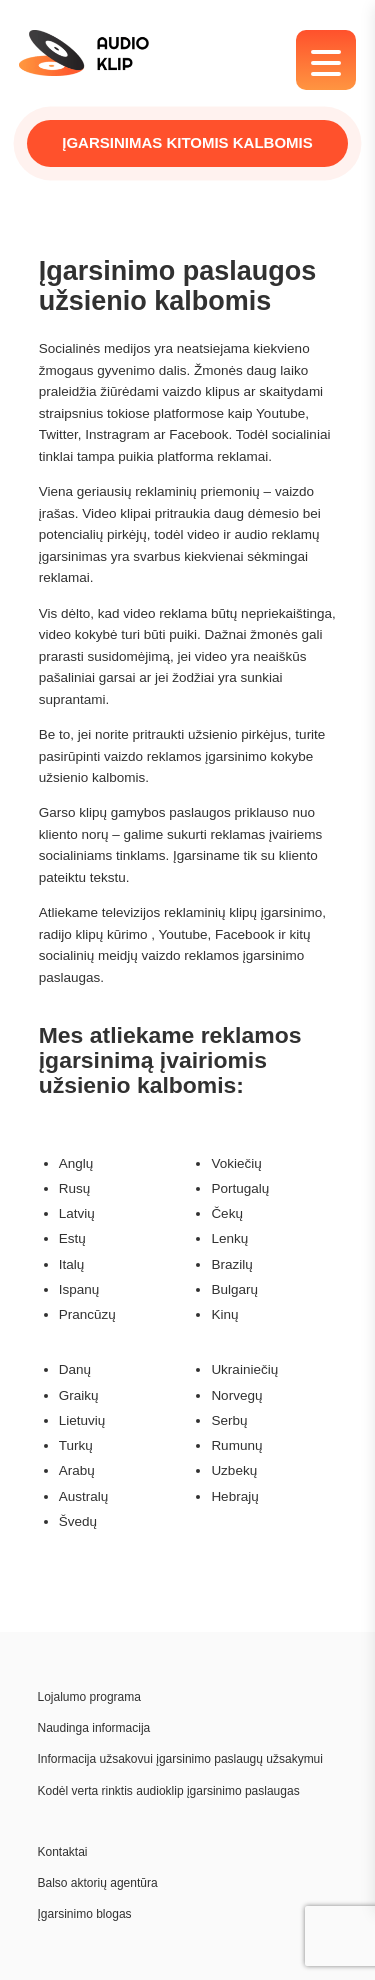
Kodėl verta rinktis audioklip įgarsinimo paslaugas (169, 1791)
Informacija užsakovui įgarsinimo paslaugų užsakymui (180, 1759)
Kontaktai (63, 1852)
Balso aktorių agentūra (98, 1883)
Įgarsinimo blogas (85, 1914)
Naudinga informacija (94, 1728)
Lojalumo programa (89, 1697)
